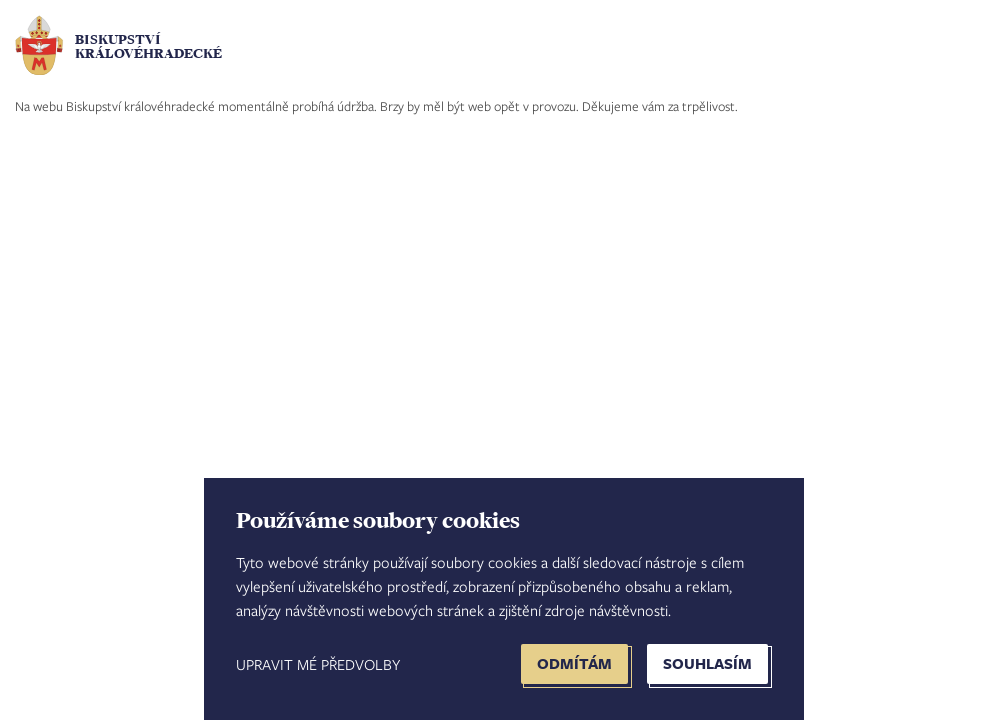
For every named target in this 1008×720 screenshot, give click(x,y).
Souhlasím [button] (707, 663)
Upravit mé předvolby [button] (318, 664)
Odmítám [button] (574, 663)
